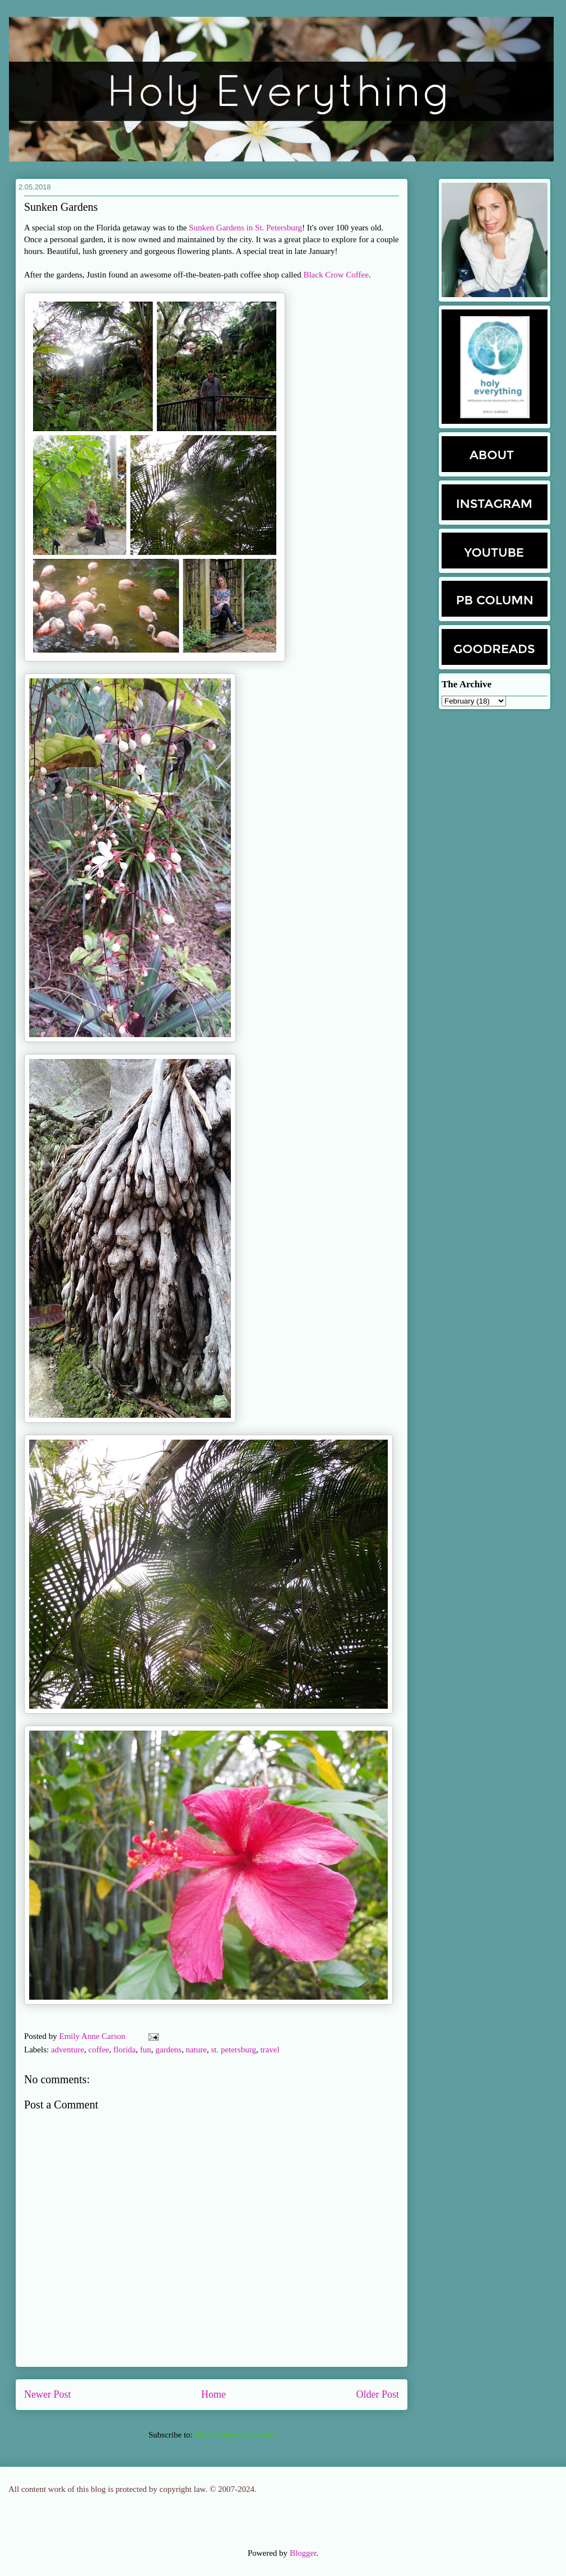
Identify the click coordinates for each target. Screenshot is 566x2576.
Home (213, 2394)
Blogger (303, 2553)
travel (269, 2049)
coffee (99, 2049)
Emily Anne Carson (93, 2036)
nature (195, 2049)
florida (124, 2049)
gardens (168, 2049)
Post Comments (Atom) (234, 2434)
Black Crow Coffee (335, 274)
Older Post (378, 2394)
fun (145, 2049)
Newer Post (47, 2394)
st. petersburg (233, 2049)
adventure (67, 2049)
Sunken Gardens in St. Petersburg (245, 227)
